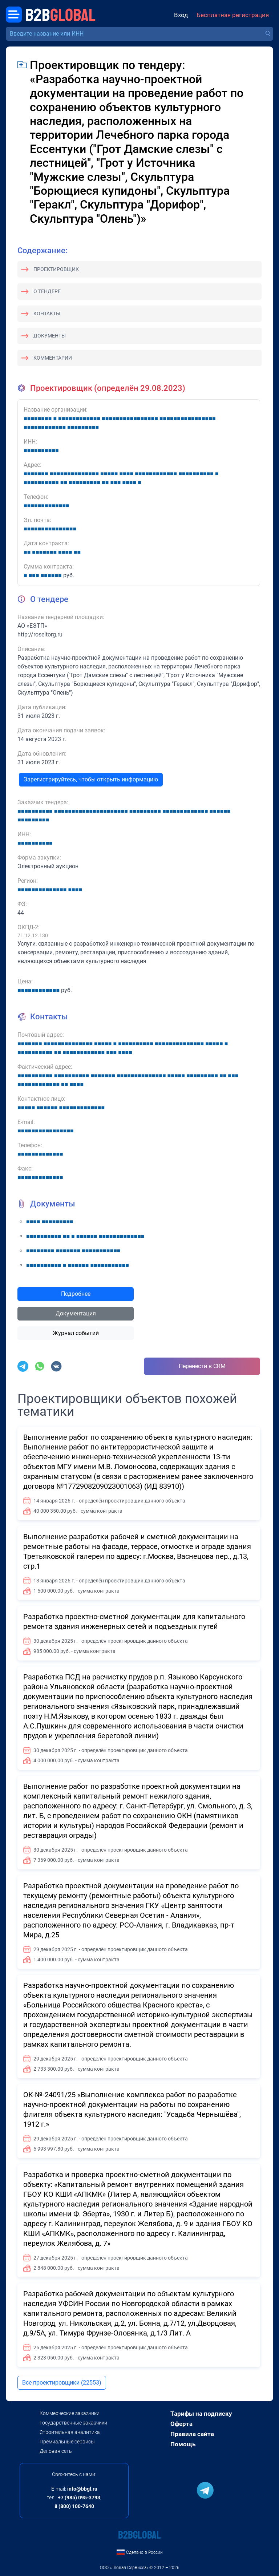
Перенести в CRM (202, 1366)
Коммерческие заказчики (70, 2413)
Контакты (46, 313)
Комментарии (52, 358)
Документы (49, 336)
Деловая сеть (56, 2451)
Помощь (182, 2444)
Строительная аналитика (70, 2432)
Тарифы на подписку (201, 2413)
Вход (181, 15)
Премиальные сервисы (67, 2441)
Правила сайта (192, 2434)
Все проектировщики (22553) (61, 2382)
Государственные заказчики (73, 2423)
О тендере (47, 291)
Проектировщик (56, 269)
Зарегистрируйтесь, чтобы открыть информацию (91, 779)
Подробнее (75, 1293)
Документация (76, 1313)
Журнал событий (76, 1333)
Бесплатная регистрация (233, 15)
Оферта (181, 2423)
